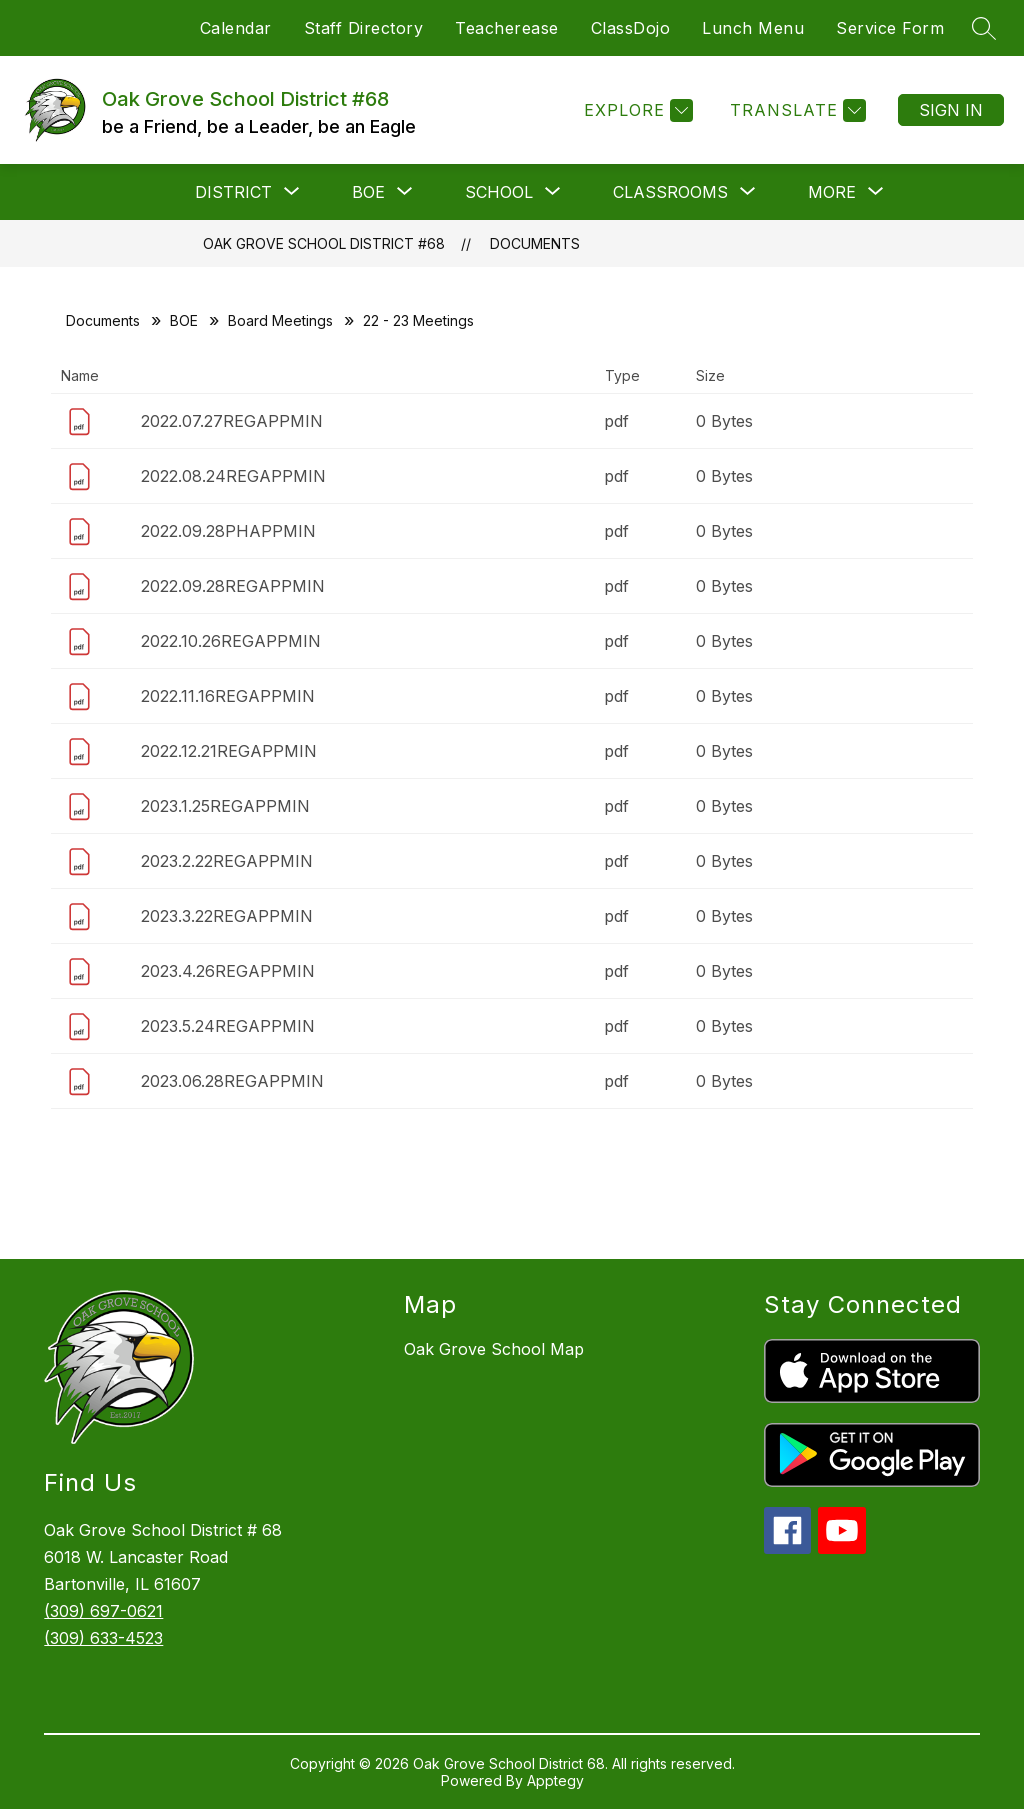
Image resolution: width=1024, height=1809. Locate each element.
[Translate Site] (795, 110)
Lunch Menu (753, 28)
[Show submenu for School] (499, 192)
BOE (184, 320)
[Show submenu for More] (832, 192)
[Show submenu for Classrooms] (670, 192)
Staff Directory (364, 28)
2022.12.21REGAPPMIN (229, 751)
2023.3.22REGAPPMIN (227, 916)
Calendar (236, 28)
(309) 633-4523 (103, 1638)
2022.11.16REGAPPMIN (228, 696)
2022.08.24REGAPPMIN (233, 476)
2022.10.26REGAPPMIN (231, 641)
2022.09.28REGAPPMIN (233, 586)
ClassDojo (631, 28)
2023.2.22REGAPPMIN (227, 861)
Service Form (890, 28)
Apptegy (555, 1780)
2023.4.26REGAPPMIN (228, 971)
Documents (535, 243)
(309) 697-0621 (103, 1611)
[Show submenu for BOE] (368, 192)
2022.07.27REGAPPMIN (232, 421)
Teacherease (507, 28)
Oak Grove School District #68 (324, 243)
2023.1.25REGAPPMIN (225, 806)
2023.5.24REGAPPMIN (228, 1026)
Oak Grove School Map (494, 1349)
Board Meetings (280, 320)
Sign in (951, 110)
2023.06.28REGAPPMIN (232, 1081)
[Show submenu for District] (233, 192)
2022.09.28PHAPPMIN (228, 531)
